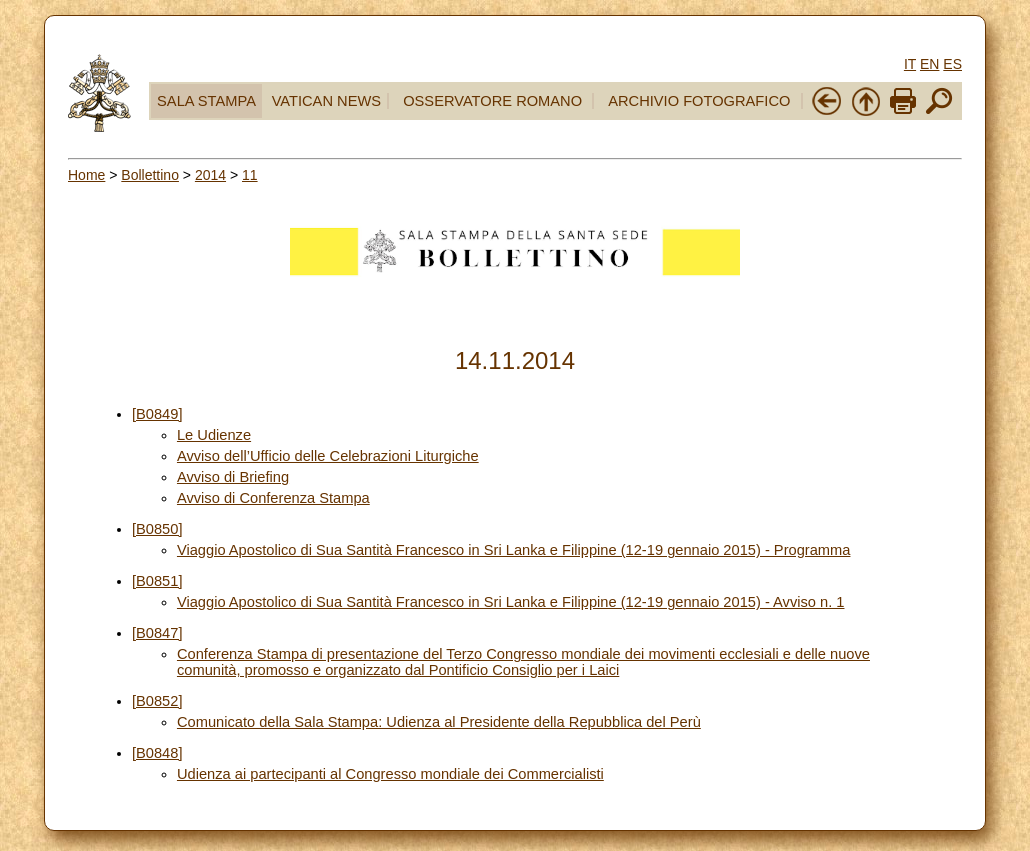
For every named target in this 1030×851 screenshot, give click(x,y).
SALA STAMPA (206, 101)
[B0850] (157, 529)
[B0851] (157, 581)
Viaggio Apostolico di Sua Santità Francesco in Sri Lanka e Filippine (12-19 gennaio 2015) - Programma (514, 550)
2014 (210, 175)
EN (929, 64)
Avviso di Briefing (233, 477)
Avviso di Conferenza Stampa (273, 498)
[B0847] (157, 633)
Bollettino (150, 175)
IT (910, 64)
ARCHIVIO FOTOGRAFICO (699, 101)
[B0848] (157, 753)
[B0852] (157, 701)
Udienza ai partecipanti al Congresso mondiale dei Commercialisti (390, 774)
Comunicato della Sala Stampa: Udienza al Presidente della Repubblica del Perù (439, 722)
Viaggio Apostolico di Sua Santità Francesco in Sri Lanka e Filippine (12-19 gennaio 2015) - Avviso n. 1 (511, 602)
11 (250, 175)
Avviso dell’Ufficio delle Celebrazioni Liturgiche (328, 456)
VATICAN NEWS (326, 101)
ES (952, 64)
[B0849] (157, 414)
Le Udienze (214, 435)
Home (86, 175)
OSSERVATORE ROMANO (492, 101)
